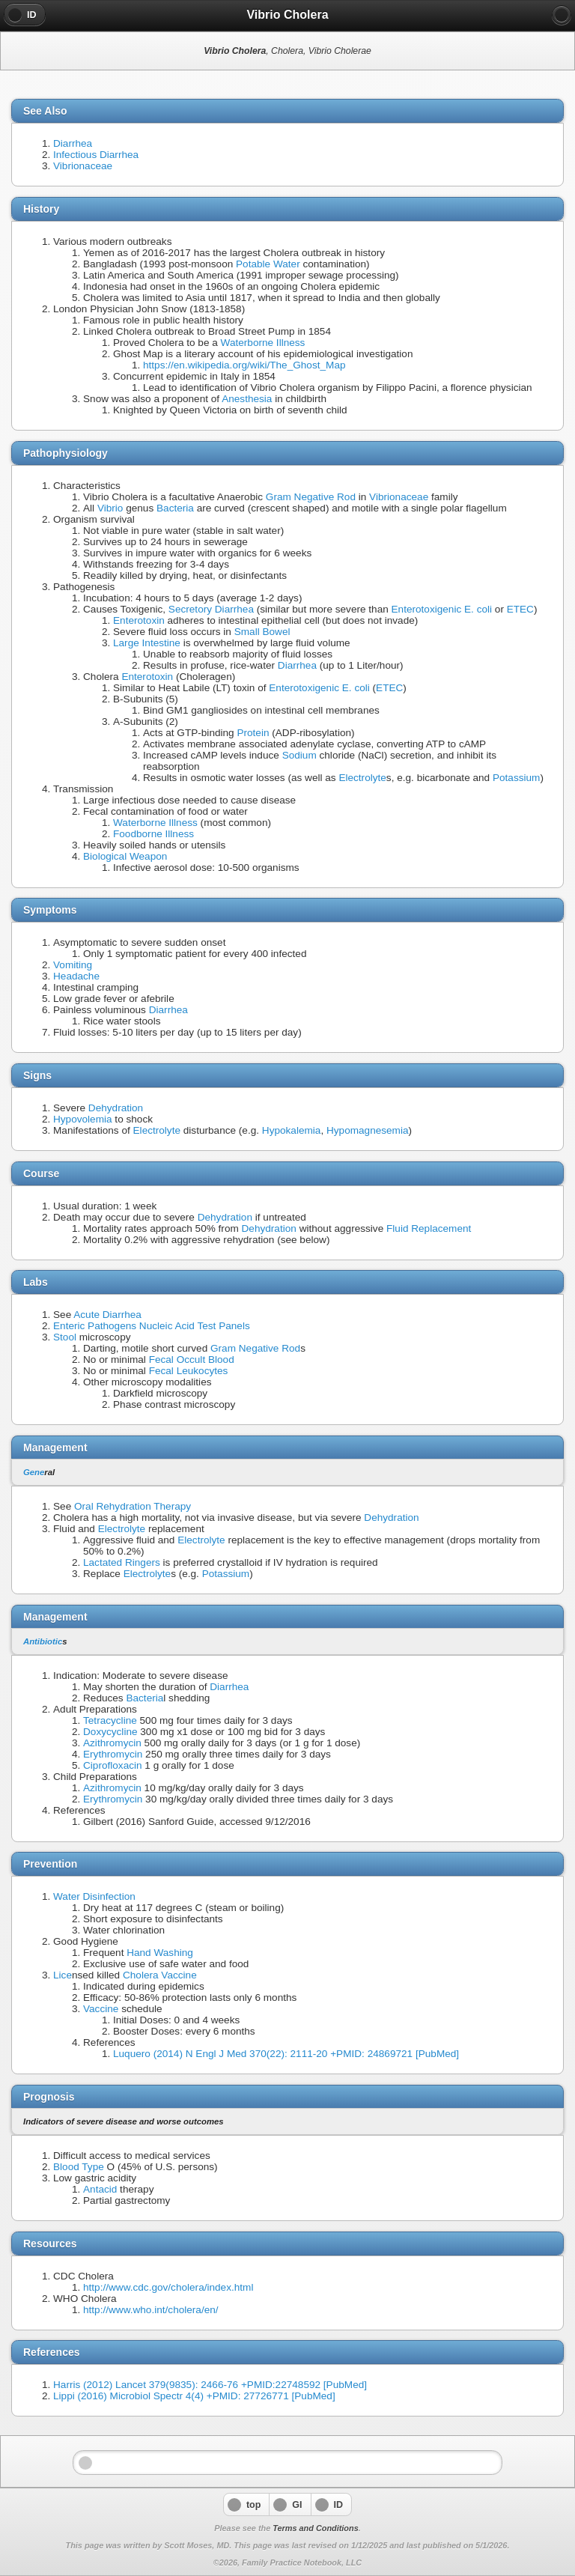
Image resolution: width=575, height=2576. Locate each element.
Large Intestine (146, 642)
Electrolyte (362, 777)
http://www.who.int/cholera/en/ (151, 2309)
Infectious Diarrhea (96, 154)
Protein (253, 732)
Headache (76, 976)
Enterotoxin (139, 620)
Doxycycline (110, 1731)
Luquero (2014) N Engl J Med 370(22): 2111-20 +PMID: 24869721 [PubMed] (286, 2053)
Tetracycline (110, 1720)
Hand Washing (160, 1952)
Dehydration (115, 1108)
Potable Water (268, 264)
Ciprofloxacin (112, 1765)
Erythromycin (112, 1754)
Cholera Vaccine (160, 1975)
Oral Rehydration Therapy (132, 1506)
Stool (64, 1337)
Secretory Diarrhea (211, 609)
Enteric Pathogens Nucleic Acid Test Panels (151, 1325)
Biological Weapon (125, 856)
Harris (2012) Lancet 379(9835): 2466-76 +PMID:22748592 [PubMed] (210, 2384)
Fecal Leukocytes (188, 1370)
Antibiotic (42, 1641)
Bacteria (175, 508)
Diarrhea (72, 143)
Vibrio (110, 508)
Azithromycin (112, 1743)
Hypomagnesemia (367, 1130)
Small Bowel (262, 631)
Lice (62, 1975)
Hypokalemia (291, 1130)
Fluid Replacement (428, 1228)
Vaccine (100, 2008)
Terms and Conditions (315, 2528)
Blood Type (78, 2166)
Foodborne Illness (153, 833)
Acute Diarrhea (107, 1314)
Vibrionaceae (82, 165)
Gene (33, 1472)
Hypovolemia (82, 1119)
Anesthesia (247, 398)
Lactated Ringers (121, 1562)
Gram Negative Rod (311, 496)
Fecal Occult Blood (191, 1359)
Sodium (299, 755)
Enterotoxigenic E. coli (442, 609)
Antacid (100, 2189)
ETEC (520, 609)
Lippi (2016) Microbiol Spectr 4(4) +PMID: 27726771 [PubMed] (194, 2396)
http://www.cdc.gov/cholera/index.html (168, 2287)
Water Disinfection (94, 1896)
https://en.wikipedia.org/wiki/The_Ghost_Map (244, 365)
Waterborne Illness (263, 342)
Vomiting (72, 964)
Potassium (516, 777)
